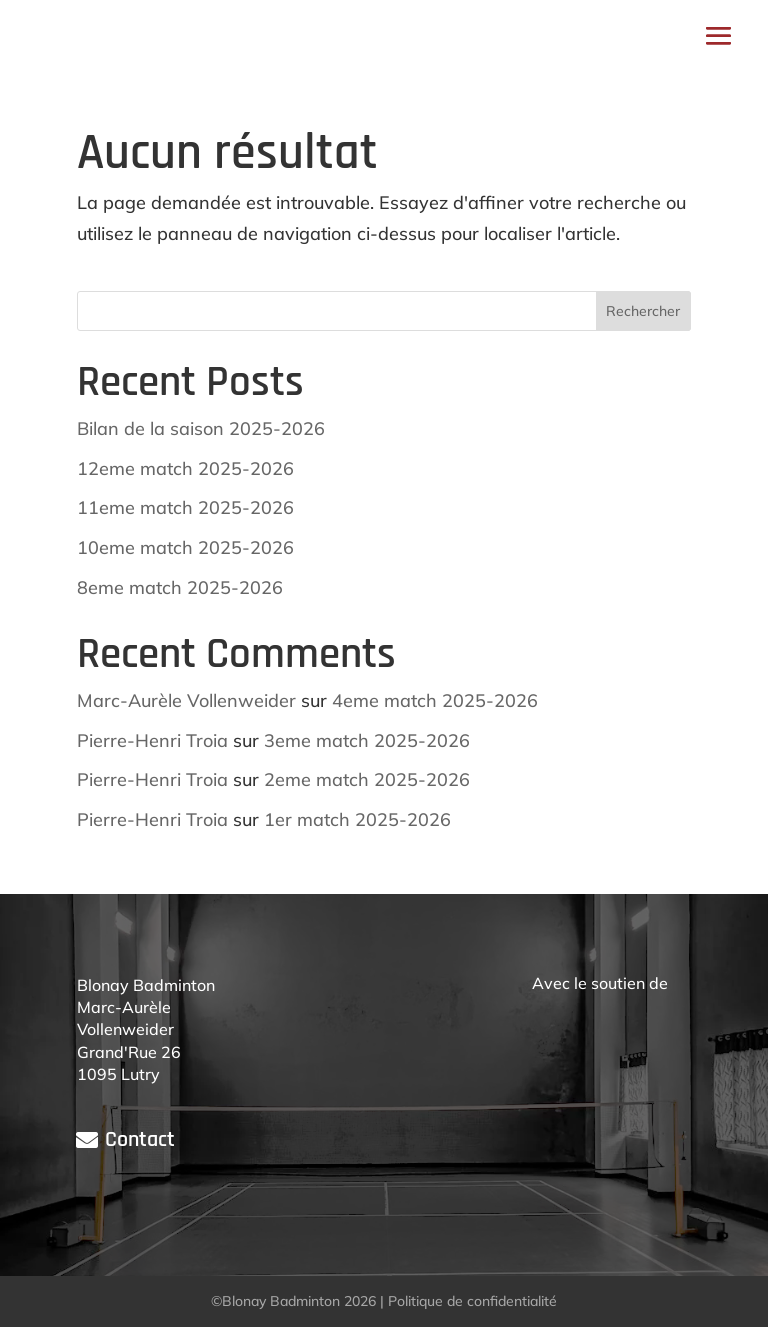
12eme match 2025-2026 (185, 468)
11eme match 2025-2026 (185, 507)
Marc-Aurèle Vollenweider (186, 700)
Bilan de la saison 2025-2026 (201, 428)
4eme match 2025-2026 (435, 700)
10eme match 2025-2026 (185, 547)
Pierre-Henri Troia (152, 740)
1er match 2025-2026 (357, 819)
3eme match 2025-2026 (367, 740)
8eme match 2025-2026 (180, 587)
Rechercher (643, 311)
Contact (140, 1140)
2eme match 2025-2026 (367, 779)
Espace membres (424, 35)
